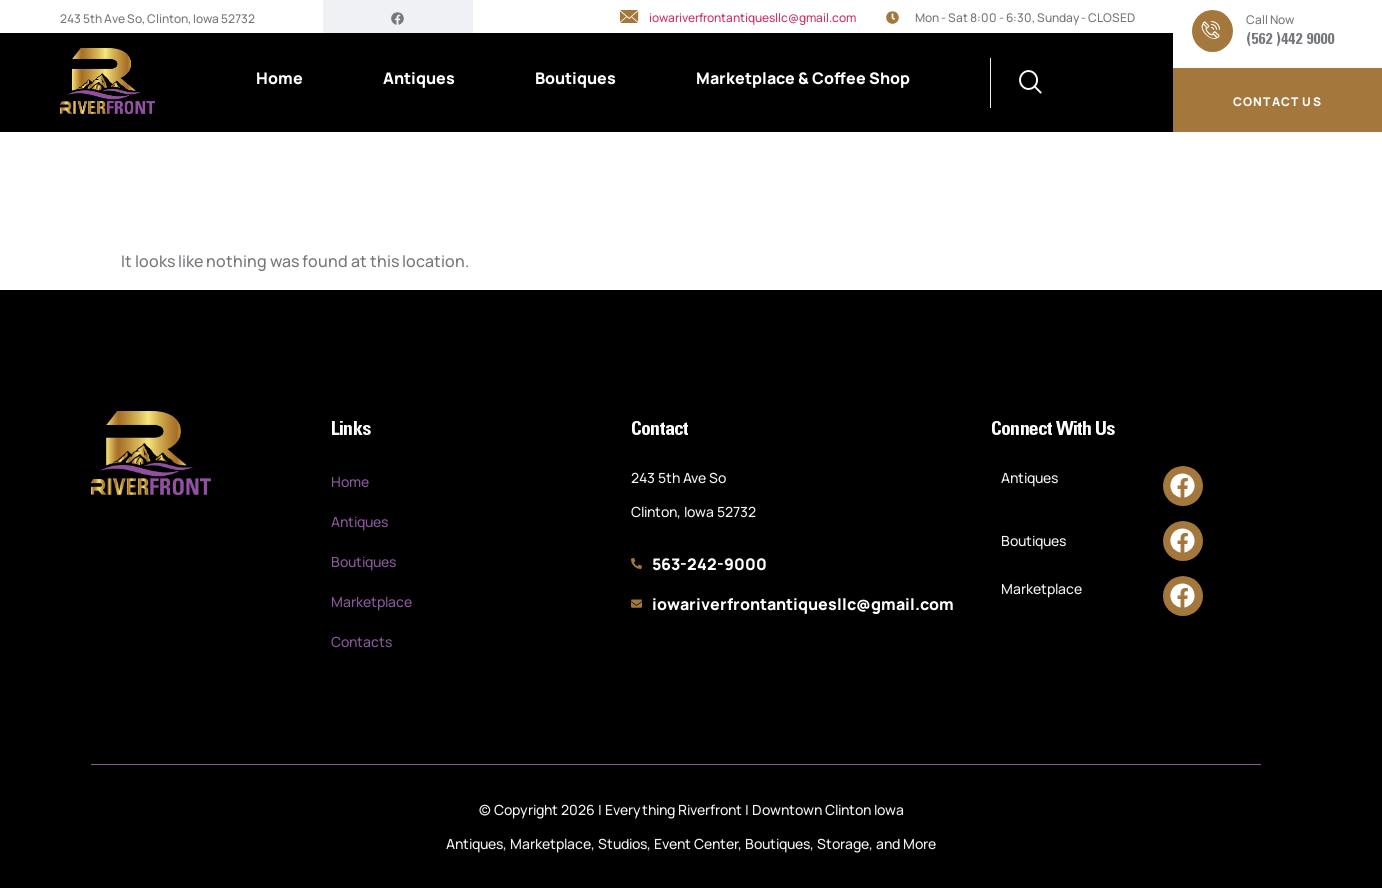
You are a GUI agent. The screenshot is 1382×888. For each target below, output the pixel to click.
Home (279, 78)
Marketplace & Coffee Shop (803, 78)
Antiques (419, 78)
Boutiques (575, 78)
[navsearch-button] (1031, 83)
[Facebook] (397, 17)
